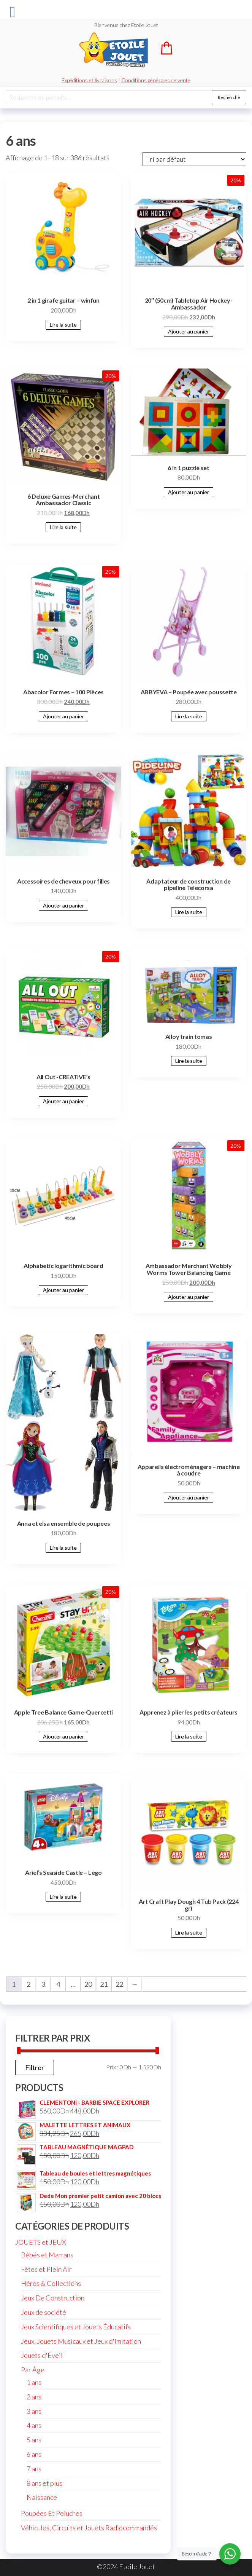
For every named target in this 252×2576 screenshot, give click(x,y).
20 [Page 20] (88, 1984)
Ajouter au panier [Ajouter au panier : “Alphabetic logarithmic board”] (63, 1290)
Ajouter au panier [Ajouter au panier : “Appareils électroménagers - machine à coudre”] (188, 1497)
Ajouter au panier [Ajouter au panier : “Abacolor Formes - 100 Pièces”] (63, 716)
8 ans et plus (44, 2483)
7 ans (34, 2468)
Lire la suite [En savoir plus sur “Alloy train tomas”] (188, 1061)
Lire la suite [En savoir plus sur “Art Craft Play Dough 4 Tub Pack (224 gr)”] (188, 1932)
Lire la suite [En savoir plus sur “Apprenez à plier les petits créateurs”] (188, 1736)
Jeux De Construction (52, 2298)
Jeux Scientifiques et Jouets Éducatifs (76, 2326)
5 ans (34, 2440)
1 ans (34, 2382)
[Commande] (194, 159)
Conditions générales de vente (155, 80)
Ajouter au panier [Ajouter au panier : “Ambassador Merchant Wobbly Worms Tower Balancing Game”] (188, 1297)
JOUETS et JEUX (40, 2242)
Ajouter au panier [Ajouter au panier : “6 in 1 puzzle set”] (188, 492)
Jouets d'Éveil (42, 2355)
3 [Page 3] (43, 1984)
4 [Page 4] (58, 1984)
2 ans (34, 2397)
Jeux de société (43, 2312)
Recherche (229, 97)
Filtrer (34, 2067)
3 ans (34, 2411)
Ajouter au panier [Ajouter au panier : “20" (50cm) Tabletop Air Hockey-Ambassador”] (188, 331)
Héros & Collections (51, 2283)
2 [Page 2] (28, 1984)
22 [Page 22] (119, 1984)
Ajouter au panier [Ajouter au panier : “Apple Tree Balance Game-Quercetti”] (63, 1736)
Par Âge (32, 2369)
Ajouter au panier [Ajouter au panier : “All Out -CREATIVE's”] (63, 1101)
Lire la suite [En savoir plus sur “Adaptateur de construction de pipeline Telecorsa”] (188, 912)
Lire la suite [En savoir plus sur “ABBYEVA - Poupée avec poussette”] (188, 716)
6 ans (34, 2454)
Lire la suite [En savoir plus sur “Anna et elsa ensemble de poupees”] (63, 1547)
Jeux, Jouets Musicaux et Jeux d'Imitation (81, 2341)
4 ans (34, 2425)
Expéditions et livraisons (89, 80)
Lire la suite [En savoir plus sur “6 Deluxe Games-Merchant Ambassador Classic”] (63, 527)
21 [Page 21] (104, 1984)
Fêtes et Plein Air (46, 2269)
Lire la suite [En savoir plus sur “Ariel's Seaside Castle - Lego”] (63, 1896)
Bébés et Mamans (47, 2255)
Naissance (42, 2497)
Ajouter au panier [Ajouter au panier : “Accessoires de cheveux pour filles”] (63, 905)
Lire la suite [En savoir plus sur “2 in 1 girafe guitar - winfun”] (63, 324)
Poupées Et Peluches (51, 2513)
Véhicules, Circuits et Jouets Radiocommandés (89, 2527)
